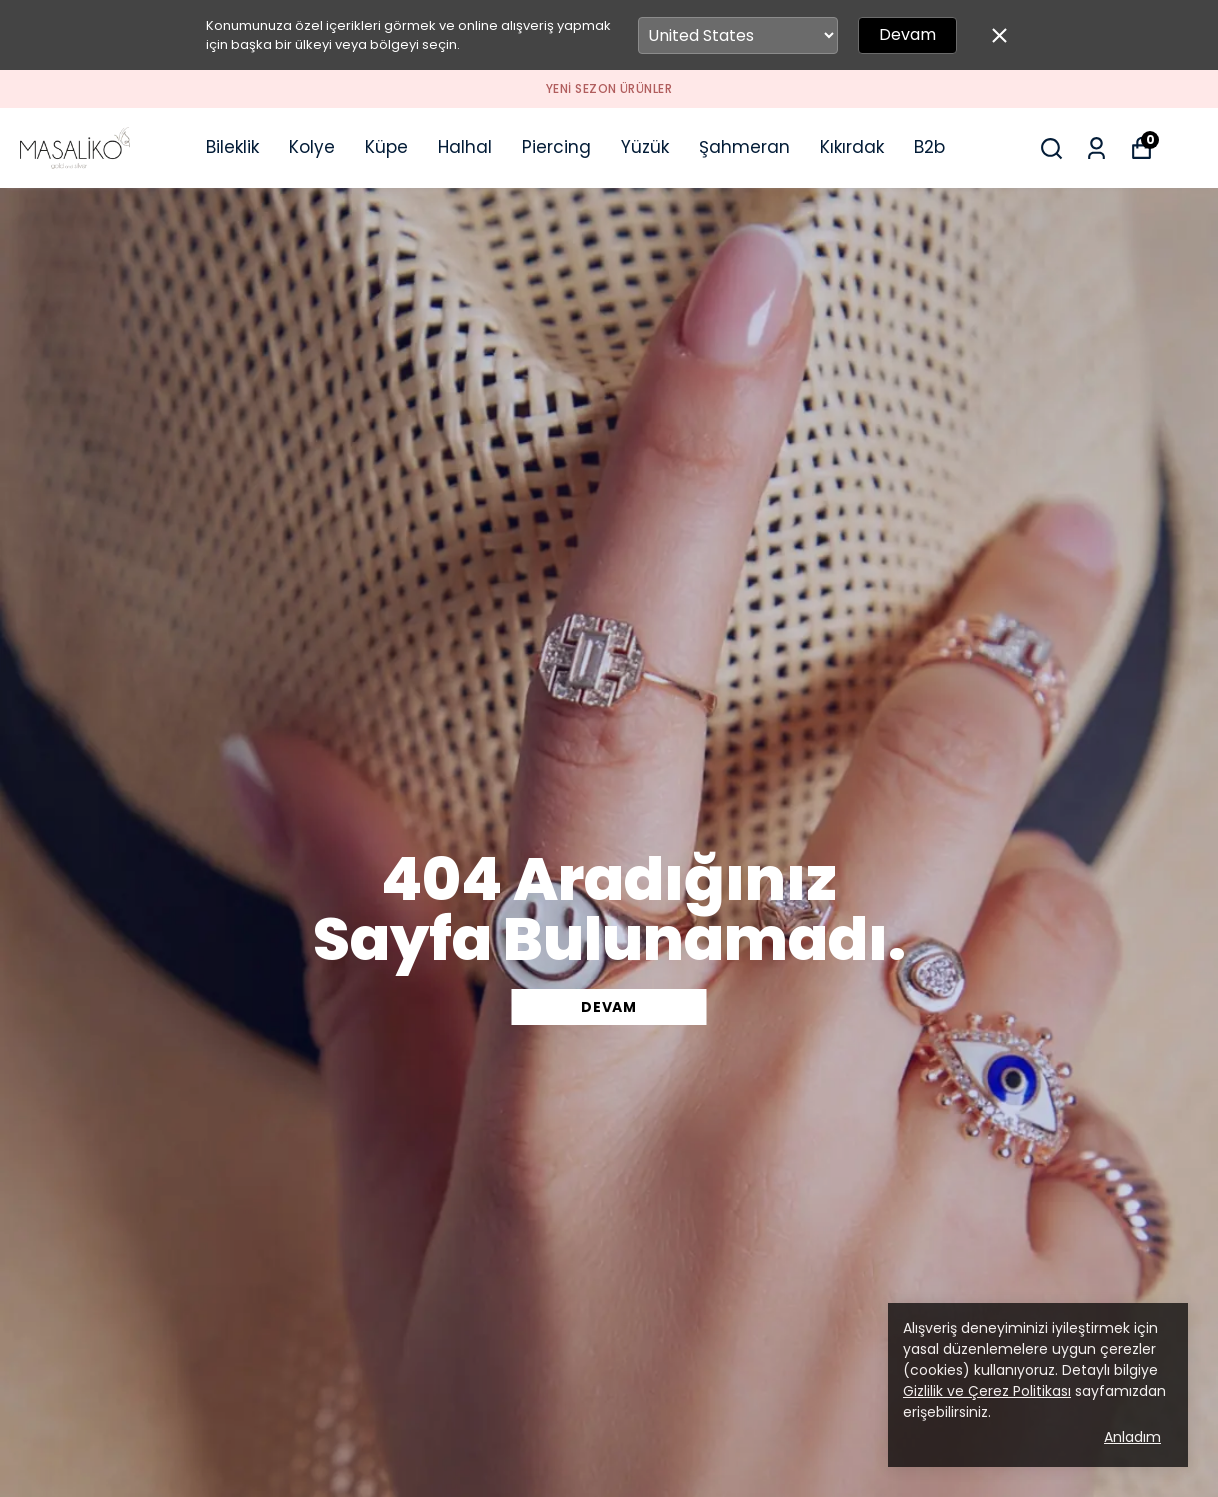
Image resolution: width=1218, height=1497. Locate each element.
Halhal (465, 147)
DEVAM (609, 1007)
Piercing (556, 147)
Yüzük (645, 147)
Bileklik (232, 147)
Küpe (386, 147)
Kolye (312, 147)
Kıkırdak (852, 147)
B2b (929, 147)
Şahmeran (744, 147)
